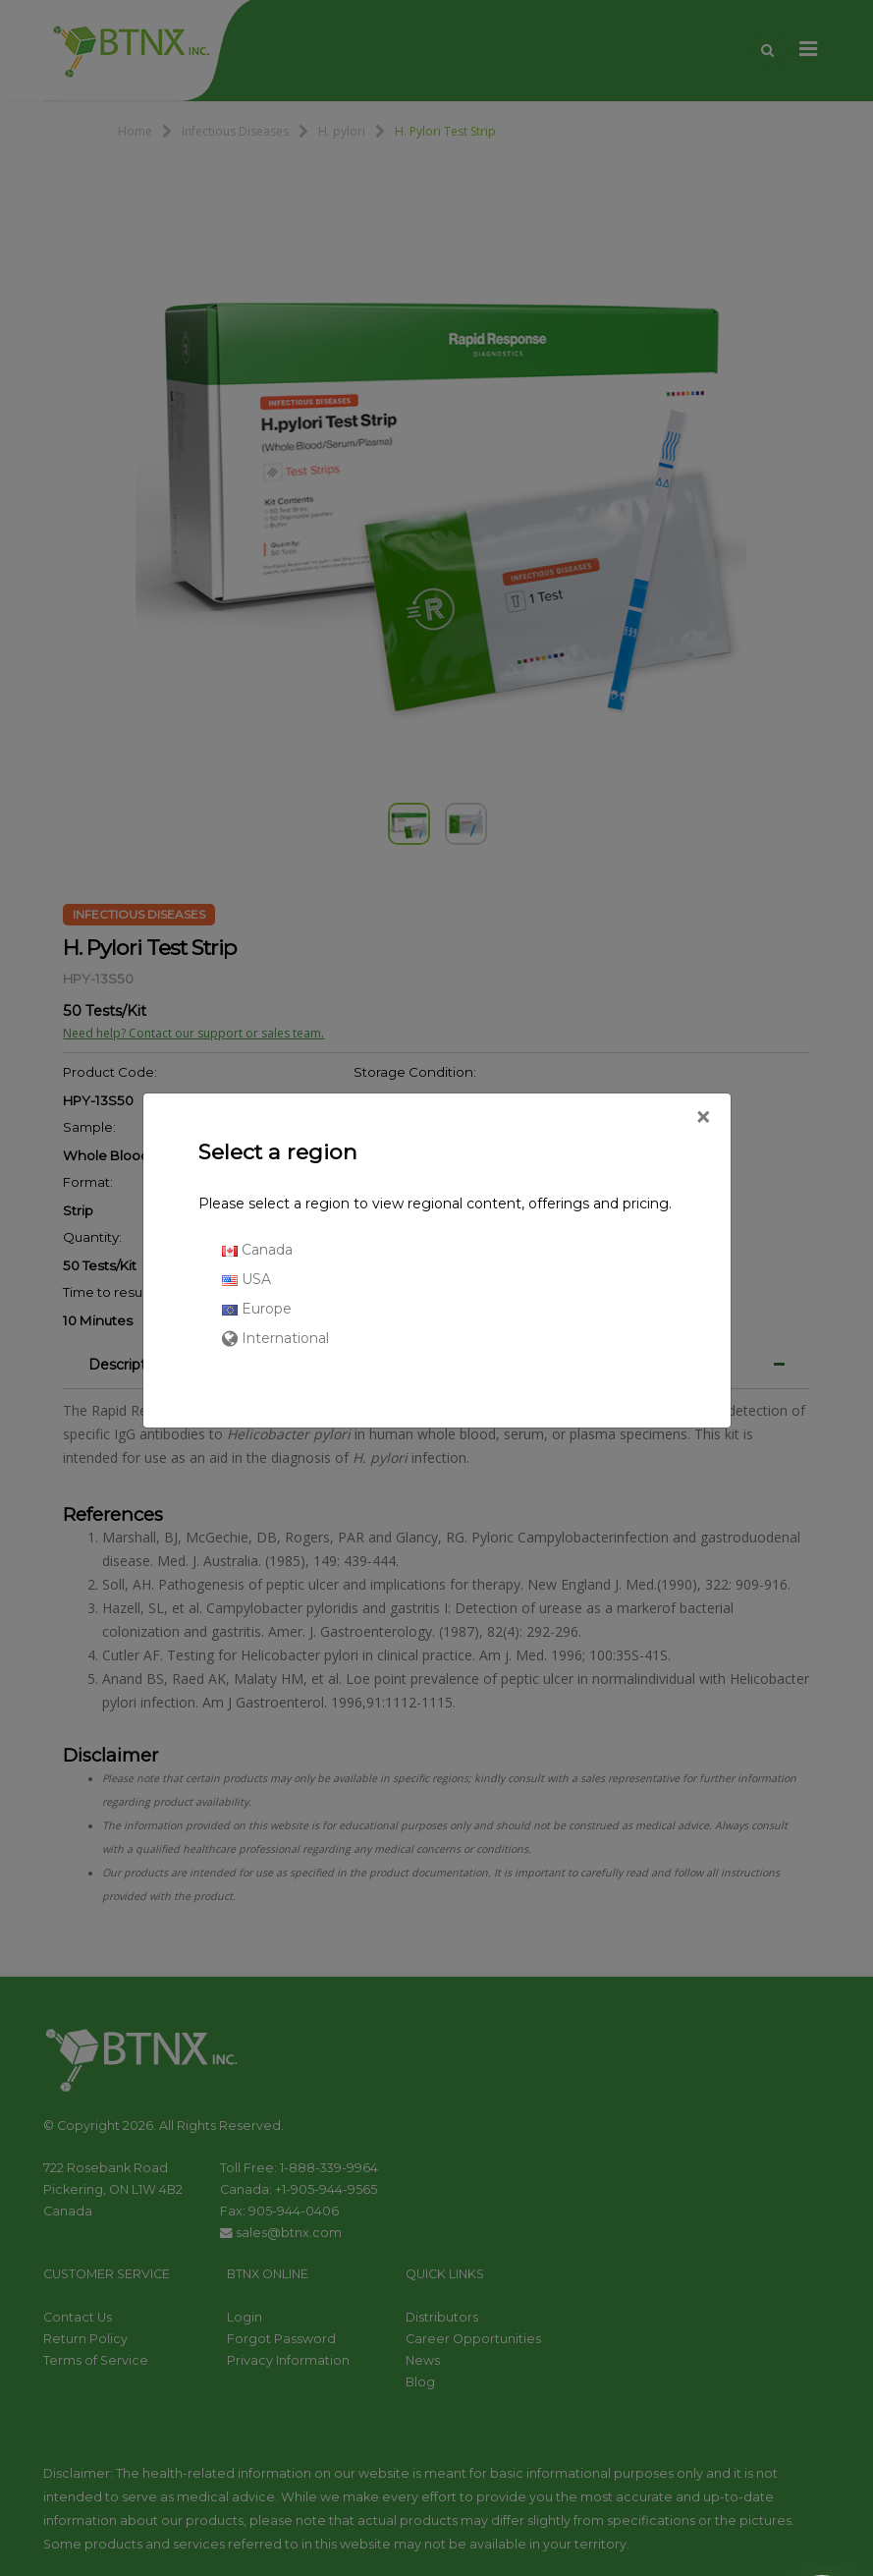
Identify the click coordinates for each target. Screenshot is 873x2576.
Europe (257, 1308)
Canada (257, 1250)
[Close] (703, 1118)
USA (246, 1279)
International (275, 1338)
